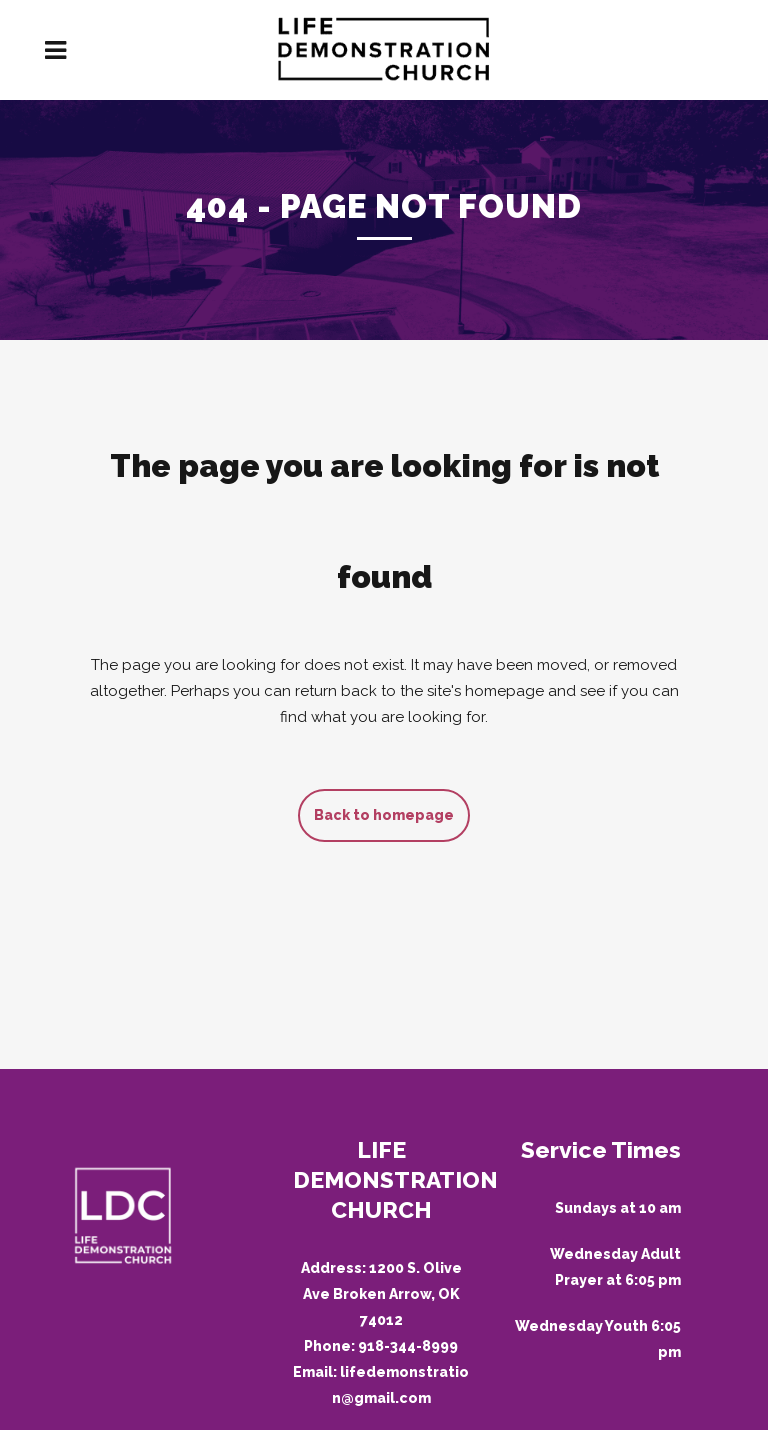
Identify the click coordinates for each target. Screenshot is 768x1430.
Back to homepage (384, 815)
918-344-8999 (408, 1346)
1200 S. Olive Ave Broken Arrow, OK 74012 (382, 1294)
